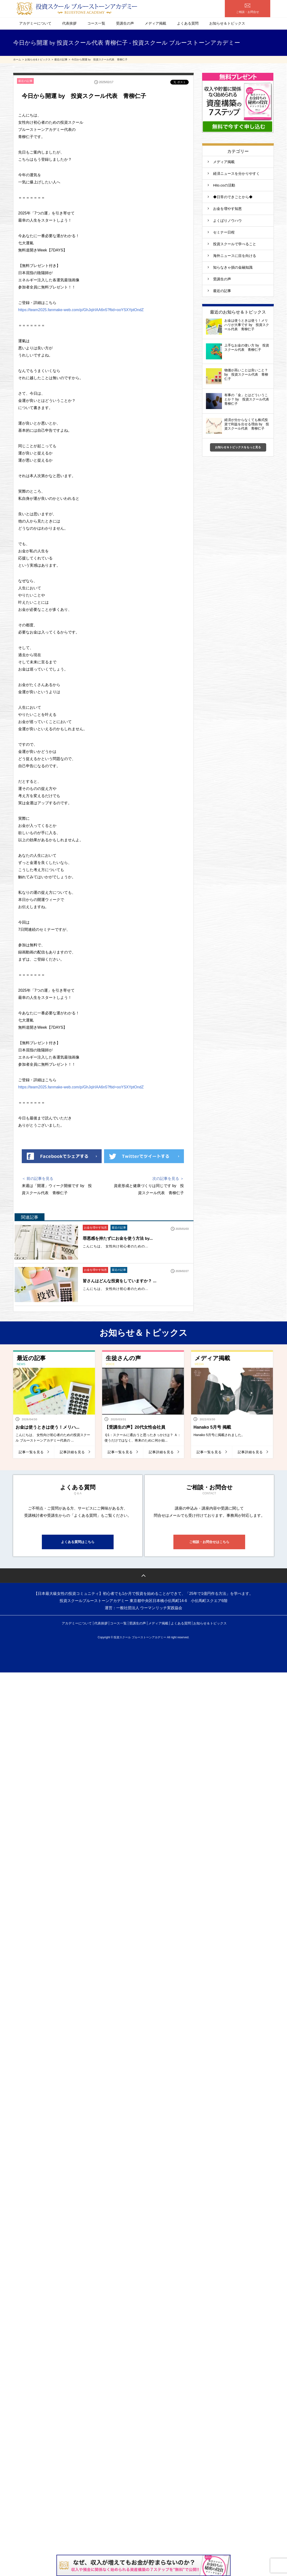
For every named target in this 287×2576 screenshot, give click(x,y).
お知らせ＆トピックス (227, 23)
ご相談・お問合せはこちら (209, 1542)
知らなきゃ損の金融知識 (233, 267)
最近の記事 (25, 81)
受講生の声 (125, 23)
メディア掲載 (155, 23)
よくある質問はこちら (77, 1542)
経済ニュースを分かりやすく (236, 173)
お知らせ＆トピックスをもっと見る (238, 447)
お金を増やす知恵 (95, 1227)
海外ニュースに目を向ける (234, 256)
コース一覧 (96, 23)
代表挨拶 (69, 23)
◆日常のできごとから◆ (233, 197)
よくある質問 (188, 23)
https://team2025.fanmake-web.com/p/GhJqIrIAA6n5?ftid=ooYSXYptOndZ (81, 310)
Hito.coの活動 (224, 185)
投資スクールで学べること (236, 244)
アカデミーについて (35, 23)
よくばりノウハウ (227, 220)
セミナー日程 (224, 232)
